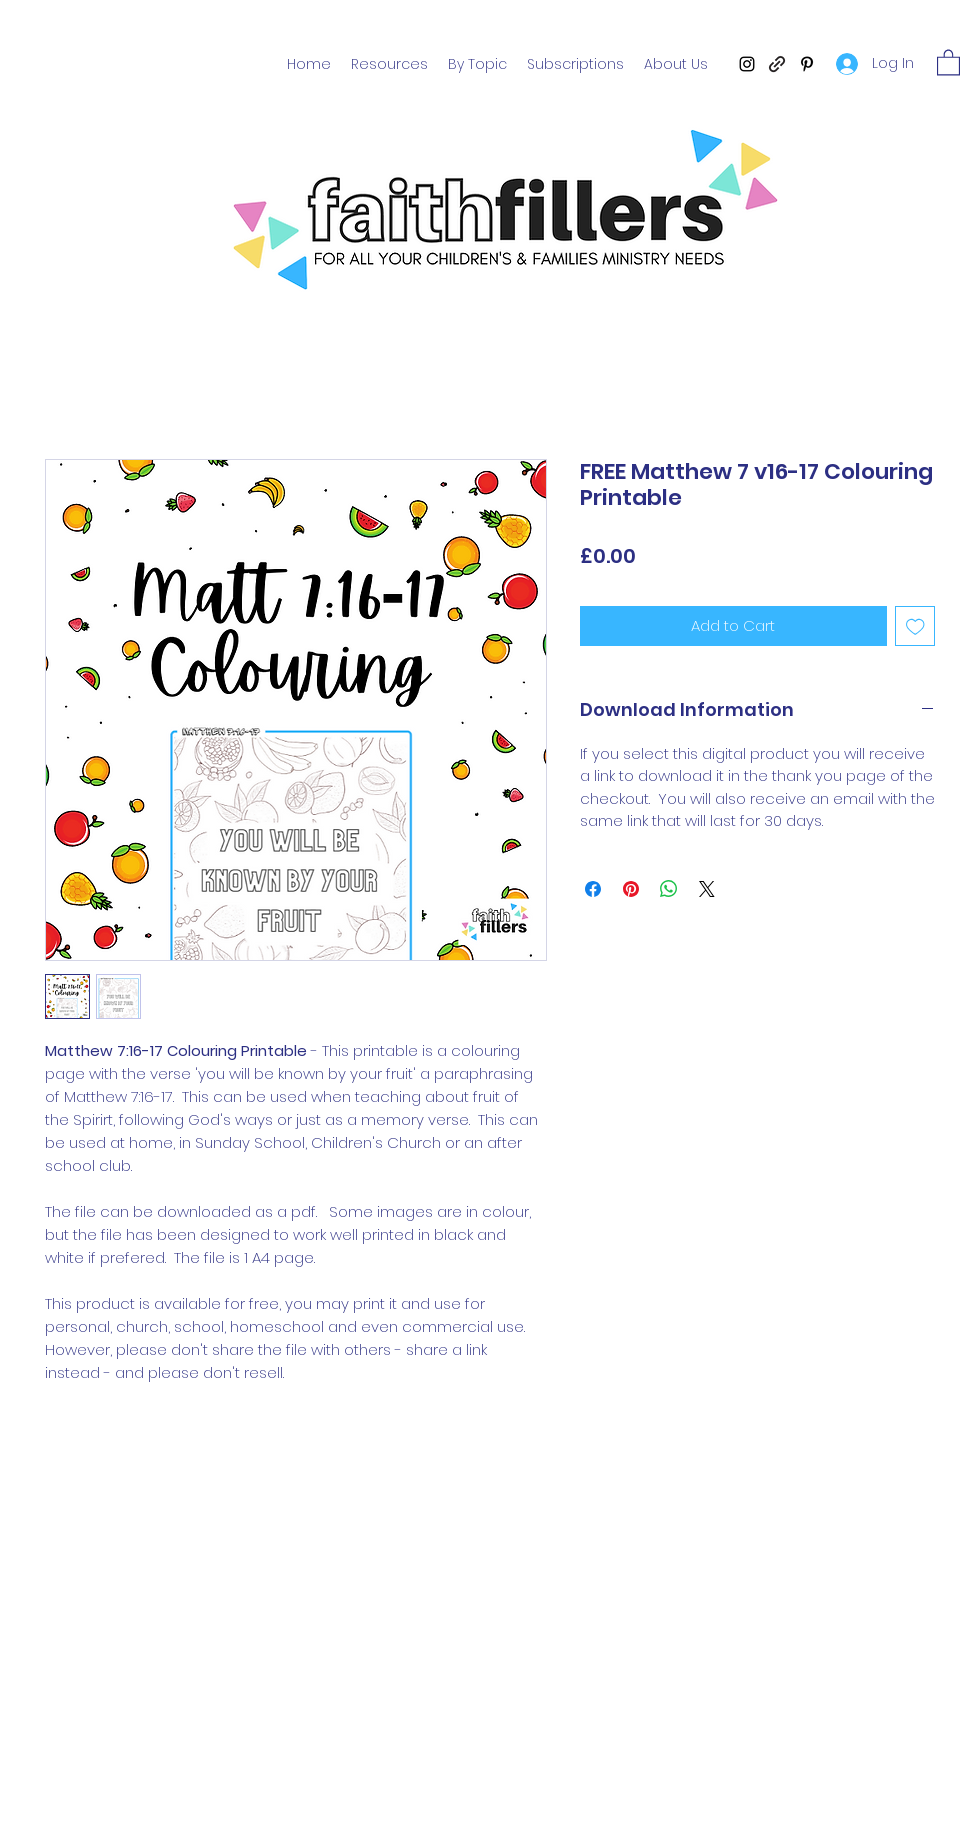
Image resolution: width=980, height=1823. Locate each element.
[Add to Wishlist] (915, 626)
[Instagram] (747, 64)
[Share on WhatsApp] (669, 889)
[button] (948, 61)
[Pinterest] (807, 64)
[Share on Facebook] (593, 889)
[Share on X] (707, 889)
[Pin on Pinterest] (631, 889)
